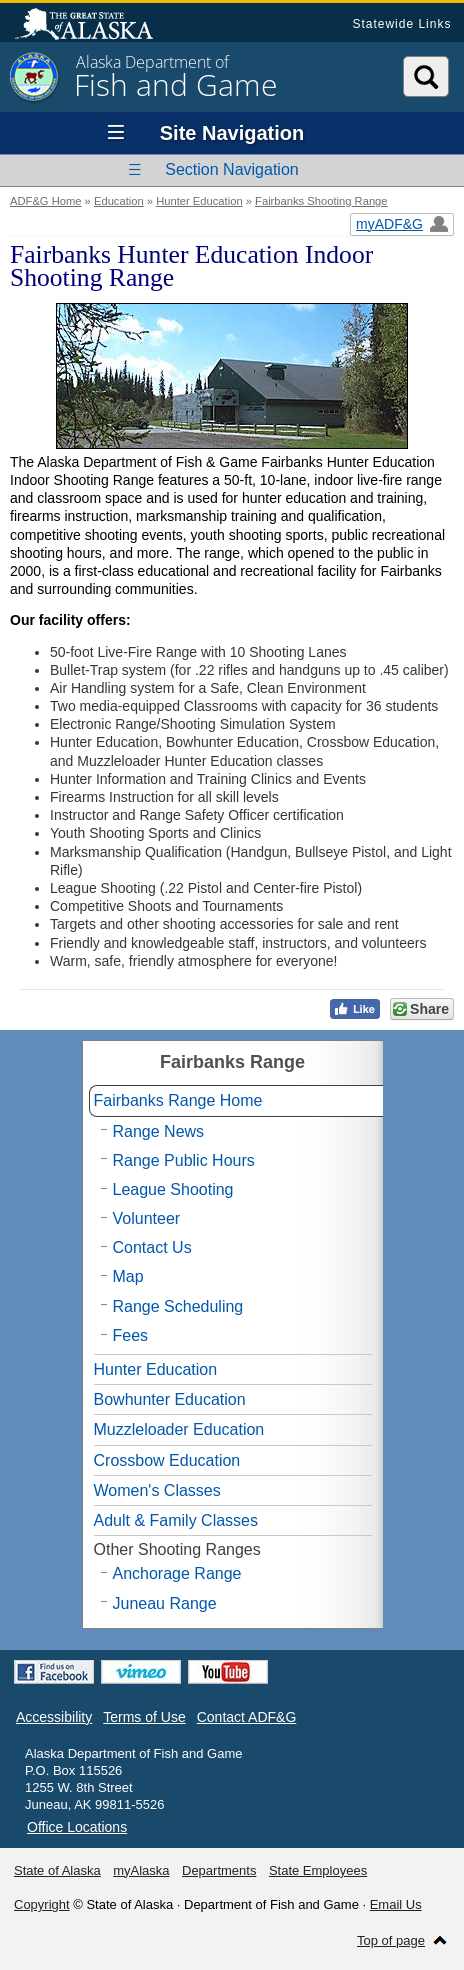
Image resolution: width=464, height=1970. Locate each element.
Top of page (391, 1940)
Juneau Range (165, 1603)
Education (119, 201)
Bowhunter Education (170, 1399)
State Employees (318, 1870)
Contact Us (152, 1247)
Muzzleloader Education (179, 1429)
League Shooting (173, 1189)
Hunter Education (199, 201)
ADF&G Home (46, 201)
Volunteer (147, 1218)
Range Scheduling (178, 1306)
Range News (159, 1131)
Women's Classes (157, 1490)
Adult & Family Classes (176, 1520)
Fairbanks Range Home (178, 1100)
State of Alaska (94, 26)
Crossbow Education (167, 1460)
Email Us (396, 1904)
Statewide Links (401, 24)
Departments (219, 1870)
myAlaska (141, 1870)
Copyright (42, 1904)
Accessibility (54, 1717)
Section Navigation (231, 169)
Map (128, 1276)
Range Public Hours (184, 1160)
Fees (131, 1335)
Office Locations (77, 1827)
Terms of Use (144, 1717)
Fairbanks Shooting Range (321, 201)
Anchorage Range (177, 1573)
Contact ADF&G (247, 1717)
